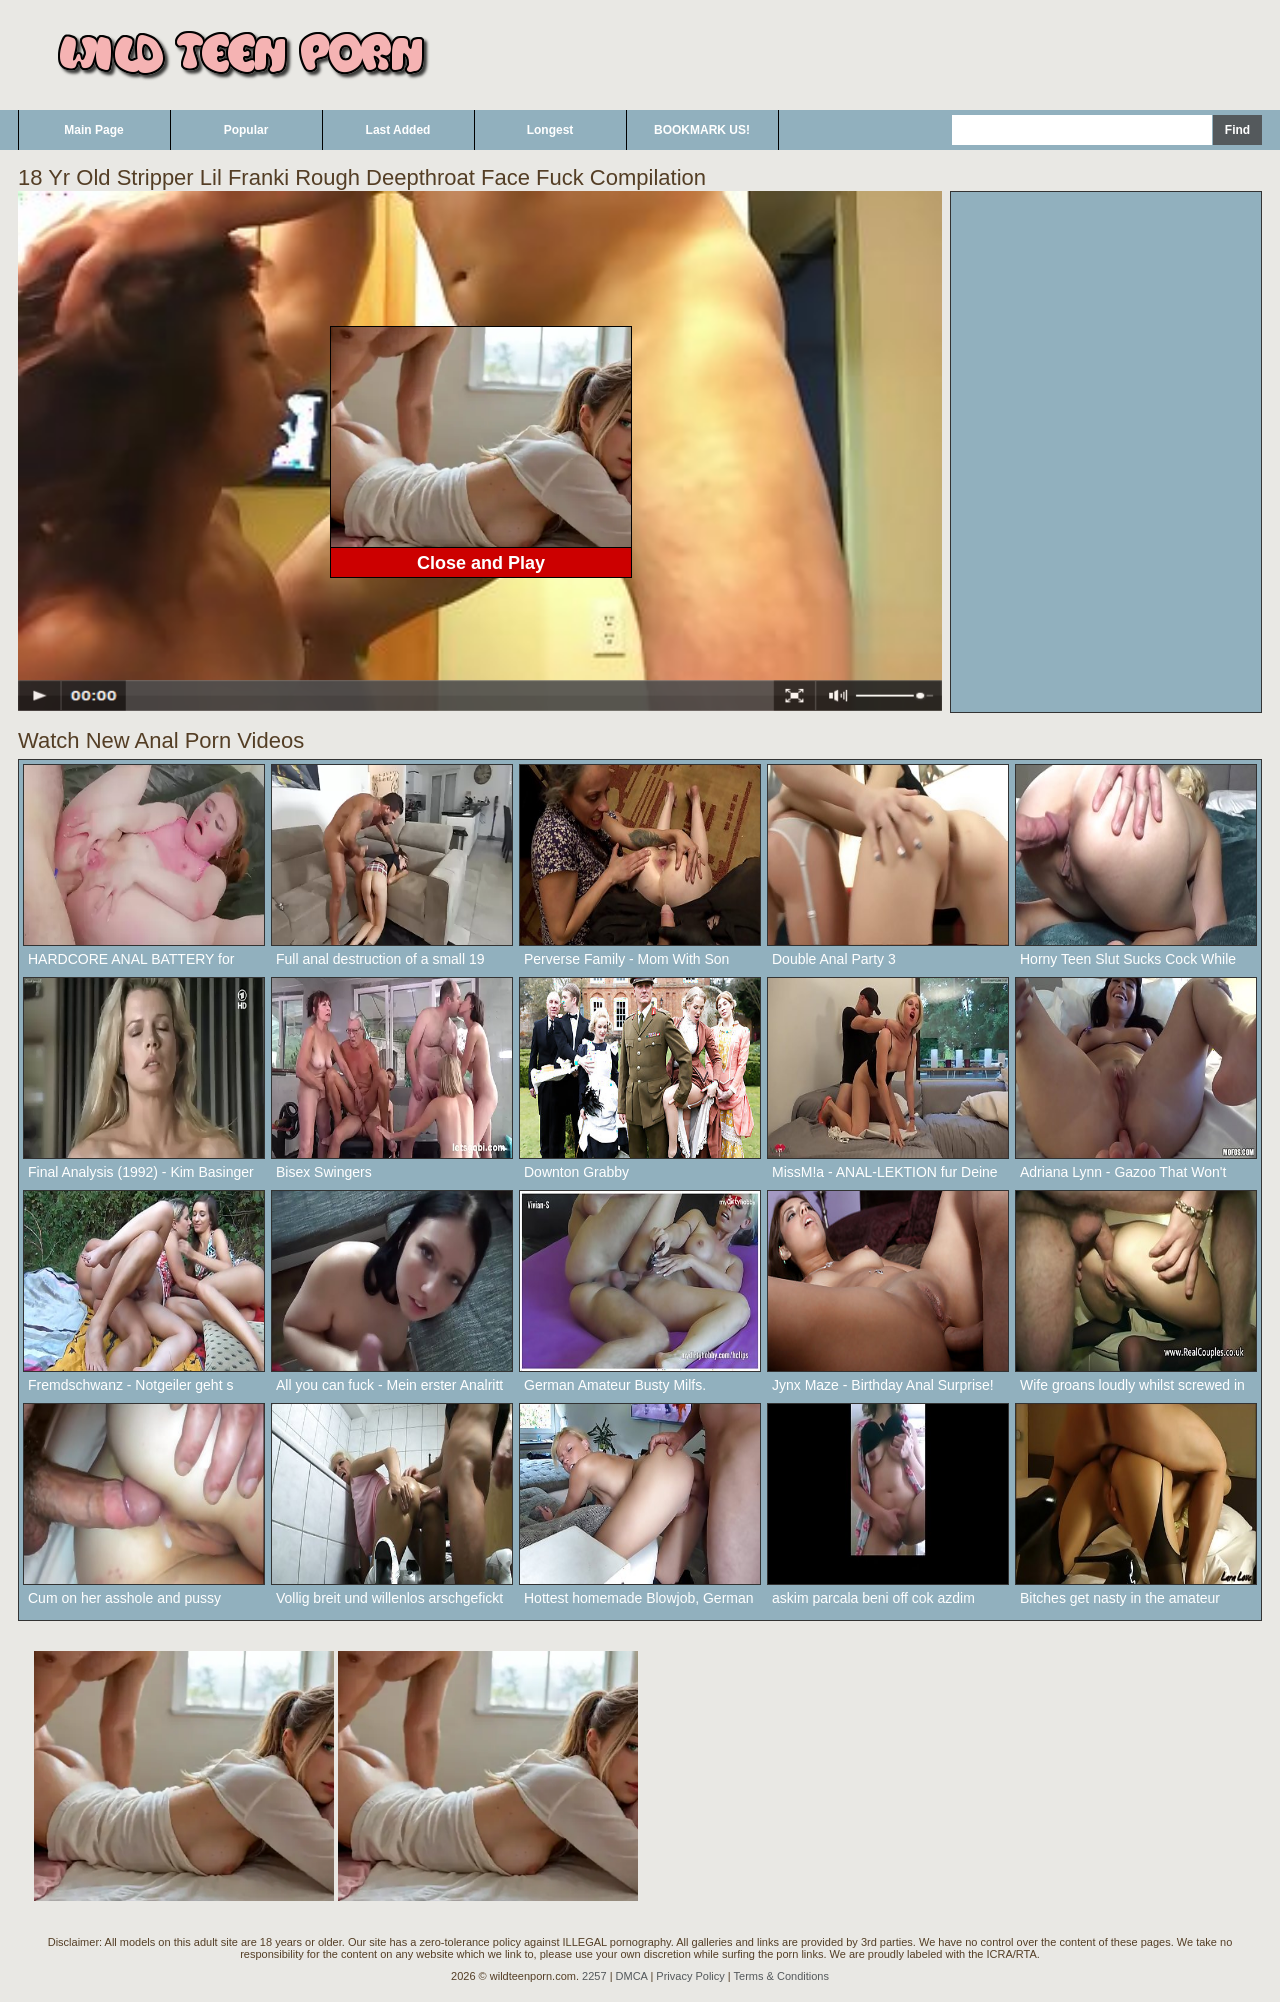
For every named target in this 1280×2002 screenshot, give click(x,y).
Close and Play (481, 563)
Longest (550, 130)
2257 (594, 1976)
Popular (246, 130)
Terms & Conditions (781, 1976)
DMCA (632, 1976)
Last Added (398, 130)
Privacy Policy (690, 1976)
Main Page (93, 130)
